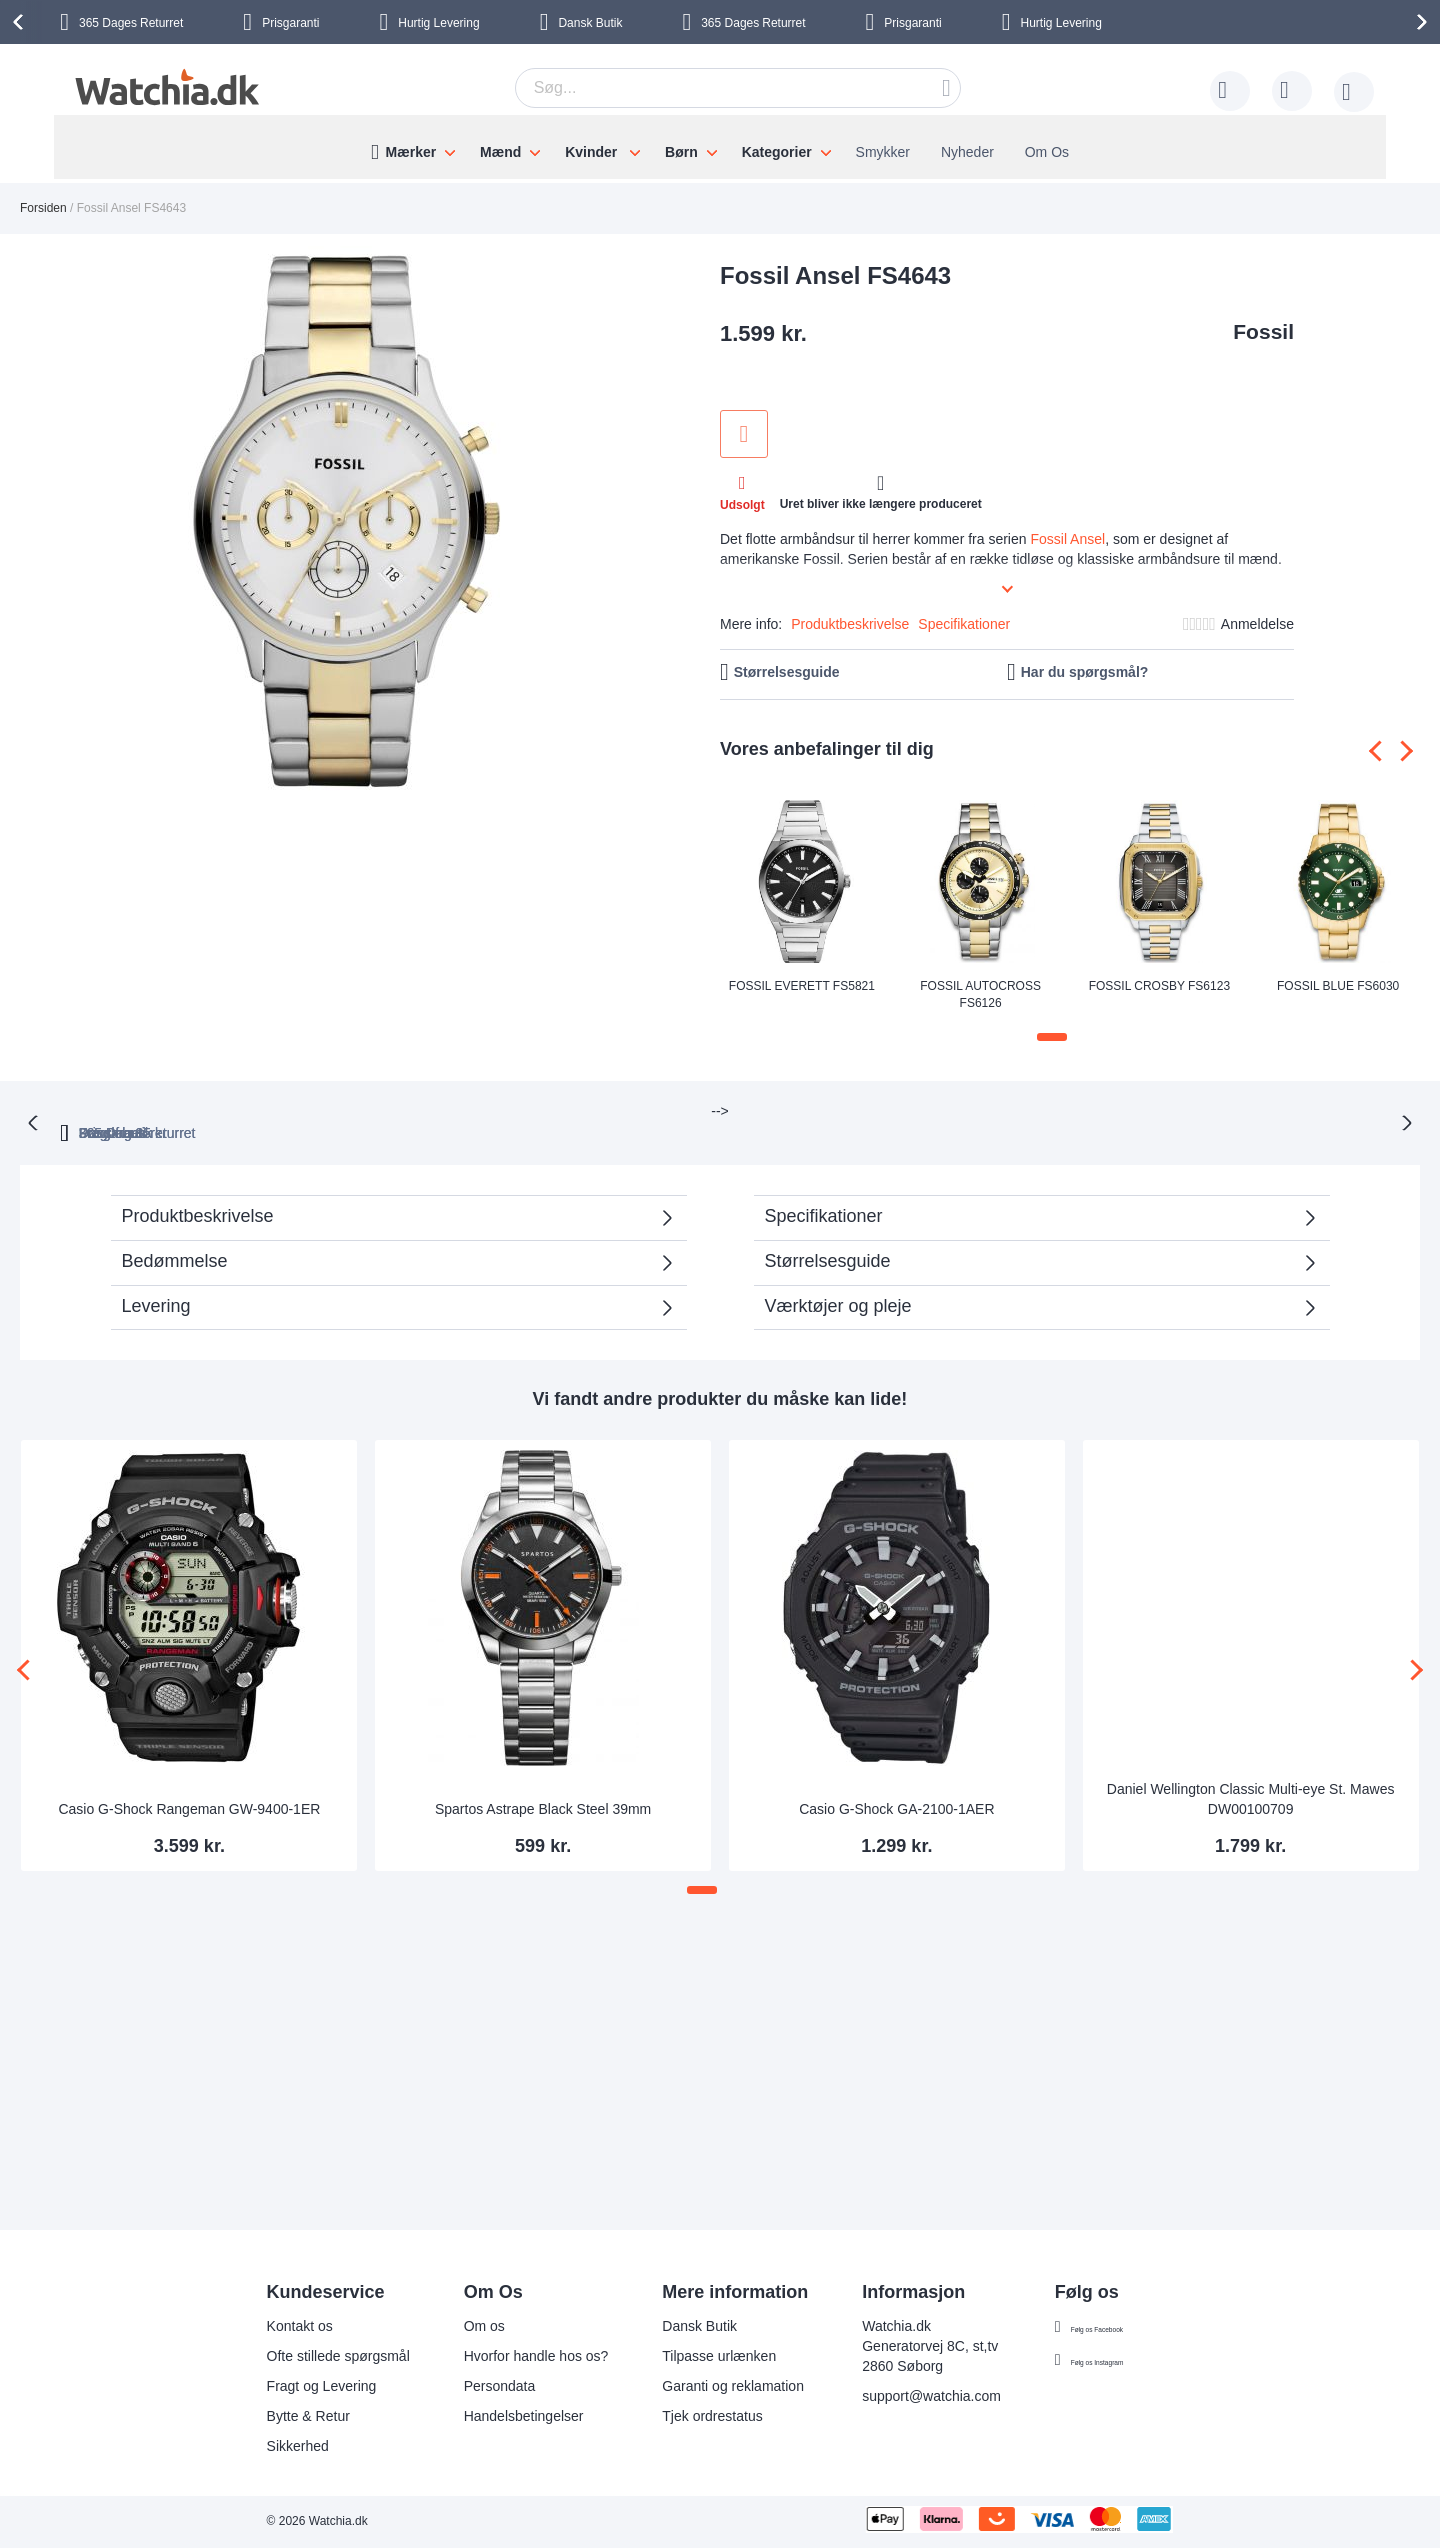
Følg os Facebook (1097, 2327)
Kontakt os (270, 2326)
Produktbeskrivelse (850, 624)
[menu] (720, 147)
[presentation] (21, 22)
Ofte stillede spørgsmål (308, 2356)
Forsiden (43, 208)
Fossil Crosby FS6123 (1159, 986)
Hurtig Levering (438, 23)
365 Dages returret (494, 1111)
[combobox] (738, 88)
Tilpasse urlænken (689, 2356)
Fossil (1263, 331)
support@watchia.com (901, 2396)
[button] (1052, 1037)
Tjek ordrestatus (682, 2416)
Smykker (883, 152)
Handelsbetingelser (494, 2416)
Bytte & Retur (278, 2416)
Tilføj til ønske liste (744, 434)
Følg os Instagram (1097, 2360)
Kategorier (777, 152)
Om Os (1047, 152)
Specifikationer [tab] (824, 1194)
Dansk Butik (590, 23)
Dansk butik (968, 1111)
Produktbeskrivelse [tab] (198, 1194)
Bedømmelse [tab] (175, 1239)
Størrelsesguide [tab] (828, 1239)
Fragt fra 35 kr (813, 1111)
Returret (131, 23)
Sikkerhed (268, 2446)
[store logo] (164, 87)
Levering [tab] (156, 1284)
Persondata (470, 2386)
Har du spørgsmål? (1085, 672)
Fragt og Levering (292, 2386)
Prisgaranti (290, 23)
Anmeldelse (1257, 624)
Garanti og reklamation (703, 2386)
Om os (454, 2326)
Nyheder (967, 152)
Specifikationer (964, 624)
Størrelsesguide (787, 672)
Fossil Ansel (1067, 539)
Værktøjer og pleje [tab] (838, 1284)
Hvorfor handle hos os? (506, 2356)
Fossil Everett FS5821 (802, 986)
